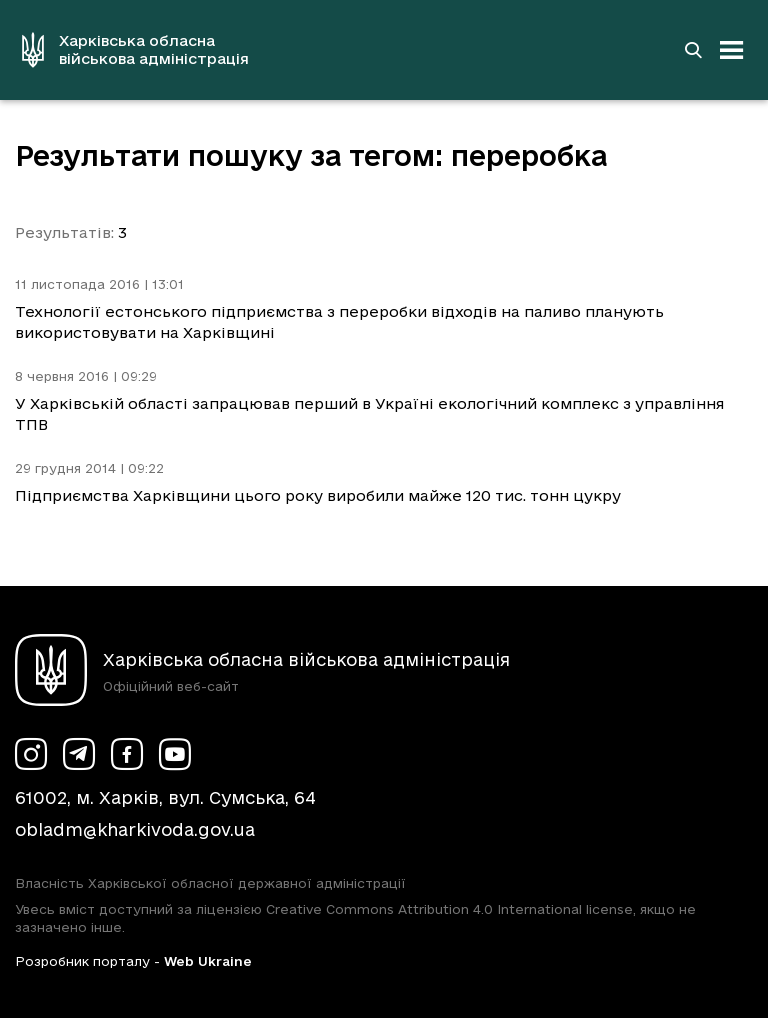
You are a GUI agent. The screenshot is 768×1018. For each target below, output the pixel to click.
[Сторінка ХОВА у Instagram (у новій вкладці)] (31, 754)
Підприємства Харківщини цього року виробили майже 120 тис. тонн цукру (318, 495)
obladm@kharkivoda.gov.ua (135, 829)
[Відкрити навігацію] (732, 50)
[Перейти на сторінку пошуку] (693, 50)
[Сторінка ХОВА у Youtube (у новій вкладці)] (175, 754)
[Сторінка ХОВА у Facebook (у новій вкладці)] (127, 754)
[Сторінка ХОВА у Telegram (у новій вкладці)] (79, 754)
